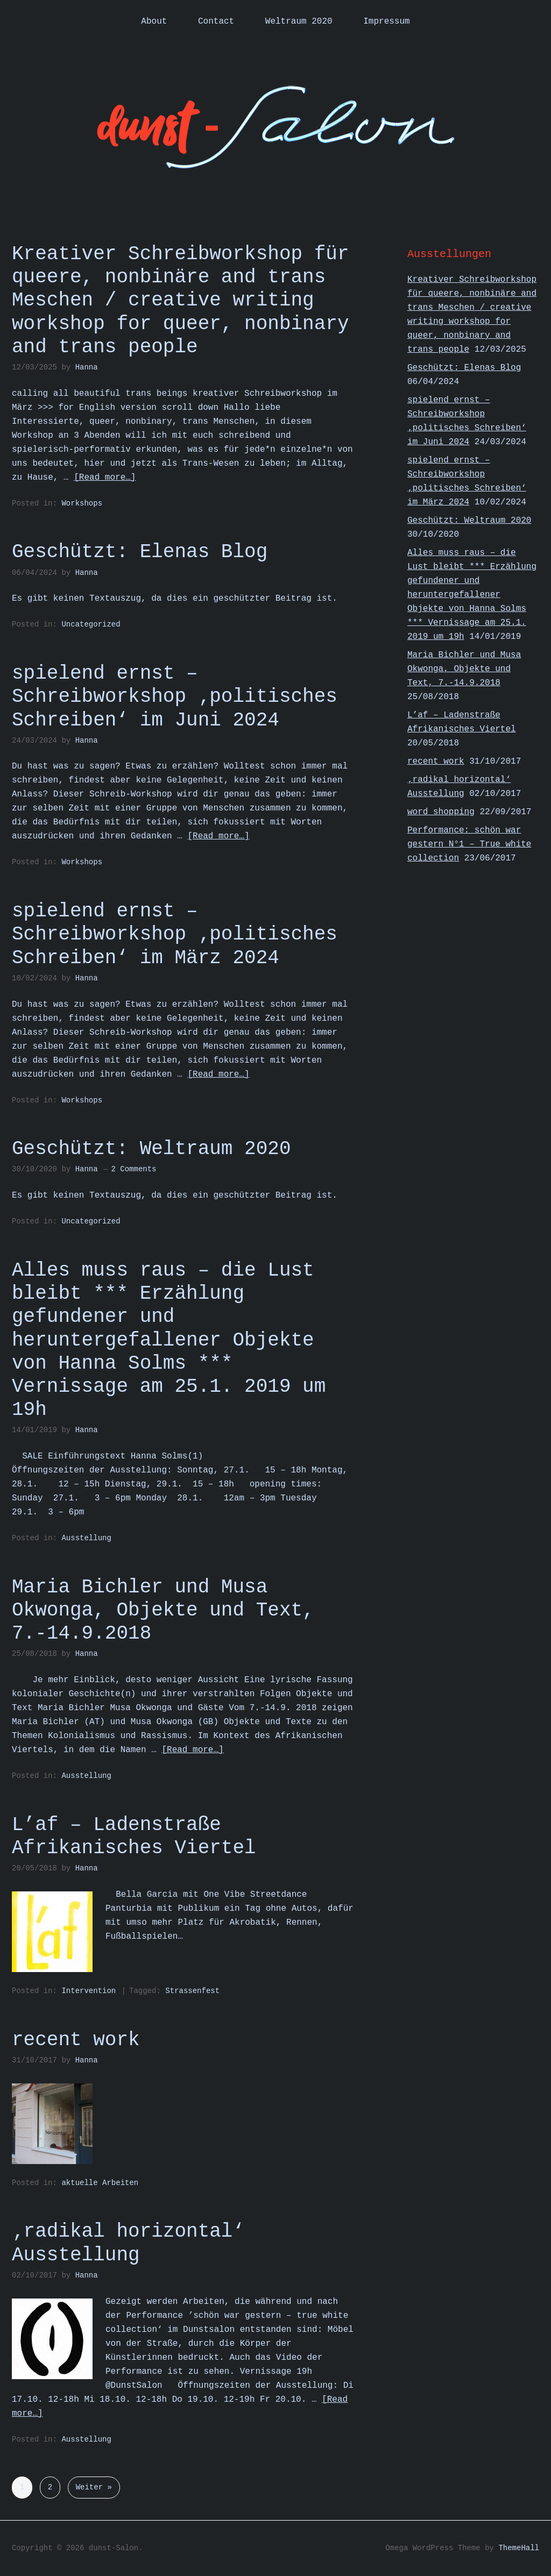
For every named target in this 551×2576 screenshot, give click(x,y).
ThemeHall (518, 2548)
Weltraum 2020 (299, 21)
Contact (216, 21)
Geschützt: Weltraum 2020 (151, 1149)
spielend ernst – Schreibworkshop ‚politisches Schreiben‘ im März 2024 (174, 934)
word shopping (441, 812)
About (154, 21)
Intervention (88, 1991)
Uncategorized (90, 624)
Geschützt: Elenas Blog (139, 552)
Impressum (386, 21)
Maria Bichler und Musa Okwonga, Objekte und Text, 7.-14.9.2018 (163, 1610)
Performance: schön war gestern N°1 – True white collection (469, 844)
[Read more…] (105, 477)
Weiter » (94, 2487)
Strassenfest (192, 1991)
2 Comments (133, 1169)
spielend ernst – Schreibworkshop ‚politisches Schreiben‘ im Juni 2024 (174, 697)
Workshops (81, 503)
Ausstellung (86, 1538)
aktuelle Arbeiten (99, 2183)
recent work (76, 2040)
